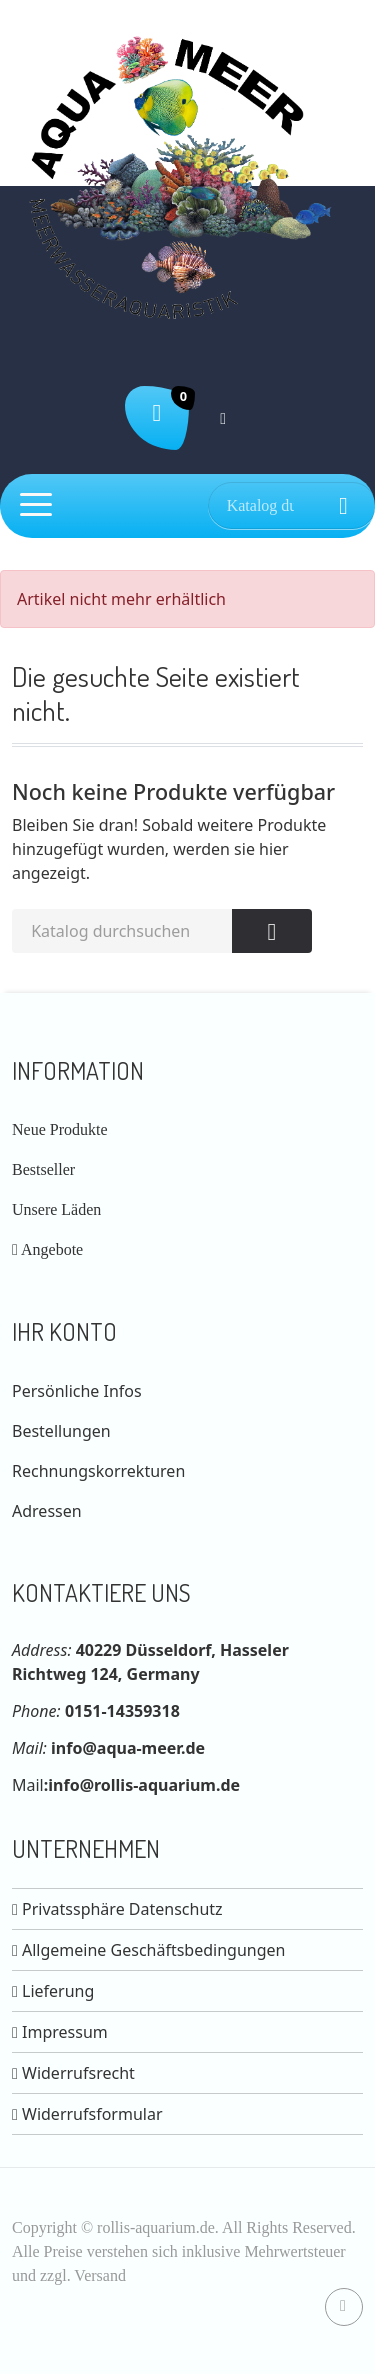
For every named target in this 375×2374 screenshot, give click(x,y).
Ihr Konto (64, 1331)
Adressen (47, 1511)
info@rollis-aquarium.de (144, 1785)
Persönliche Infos (77, 1391)
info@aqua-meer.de (128, 1748)
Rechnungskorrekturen (98, 1471)
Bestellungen (61, 1431)
